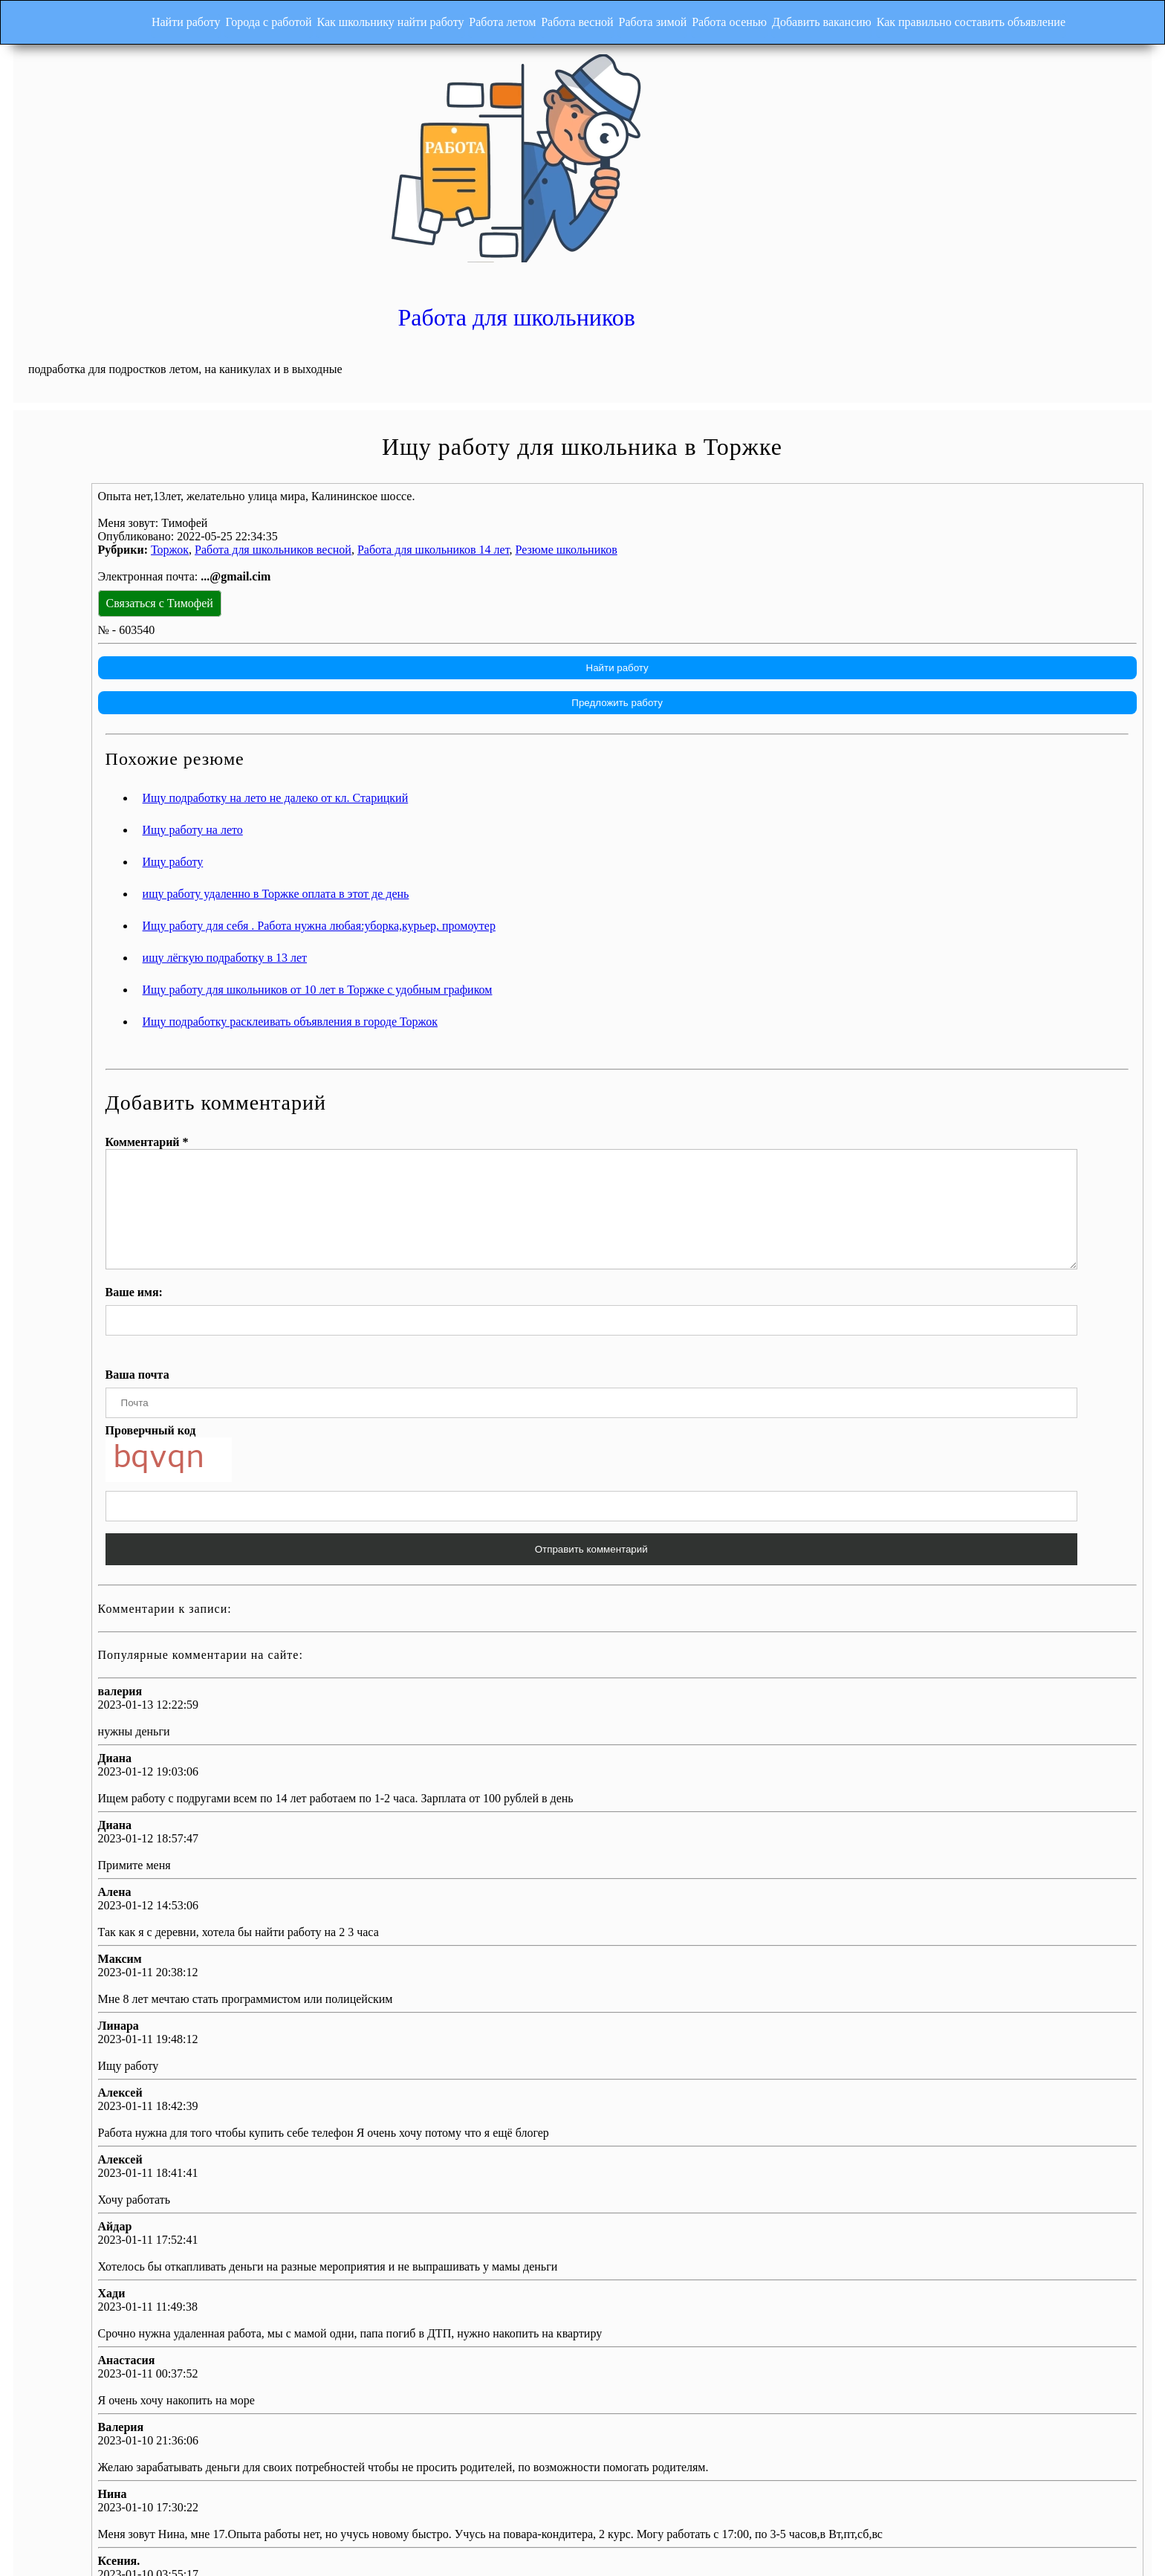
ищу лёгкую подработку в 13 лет (456, 801)
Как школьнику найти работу (356, 18)
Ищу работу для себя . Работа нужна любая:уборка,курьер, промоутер (550, 769)
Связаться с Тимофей (391, 446)
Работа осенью (740, 18)
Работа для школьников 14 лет (665, 392)
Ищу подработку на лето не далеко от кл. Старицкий (507, 641)
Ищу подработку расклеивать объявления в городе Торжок (521, 865)
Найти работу (130, 18)
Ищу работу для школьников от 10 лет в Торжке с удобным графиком (549, 833)
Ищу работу (404, 705)
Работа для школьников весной (504, 392)
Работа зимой (653, 18)
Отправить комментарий (711, 1415)
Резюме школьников (798, 392)
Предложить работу (731, 545)
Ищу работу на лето (424, 673)
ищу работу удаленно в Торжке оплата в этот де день (507, 737)
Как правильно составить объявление (1004, 18)
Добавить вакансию (844, 18)
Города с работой (224, 18)
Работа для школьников (866, 91)
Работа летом (480, 18)
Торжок (402, 392)
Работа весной (566, 18)
